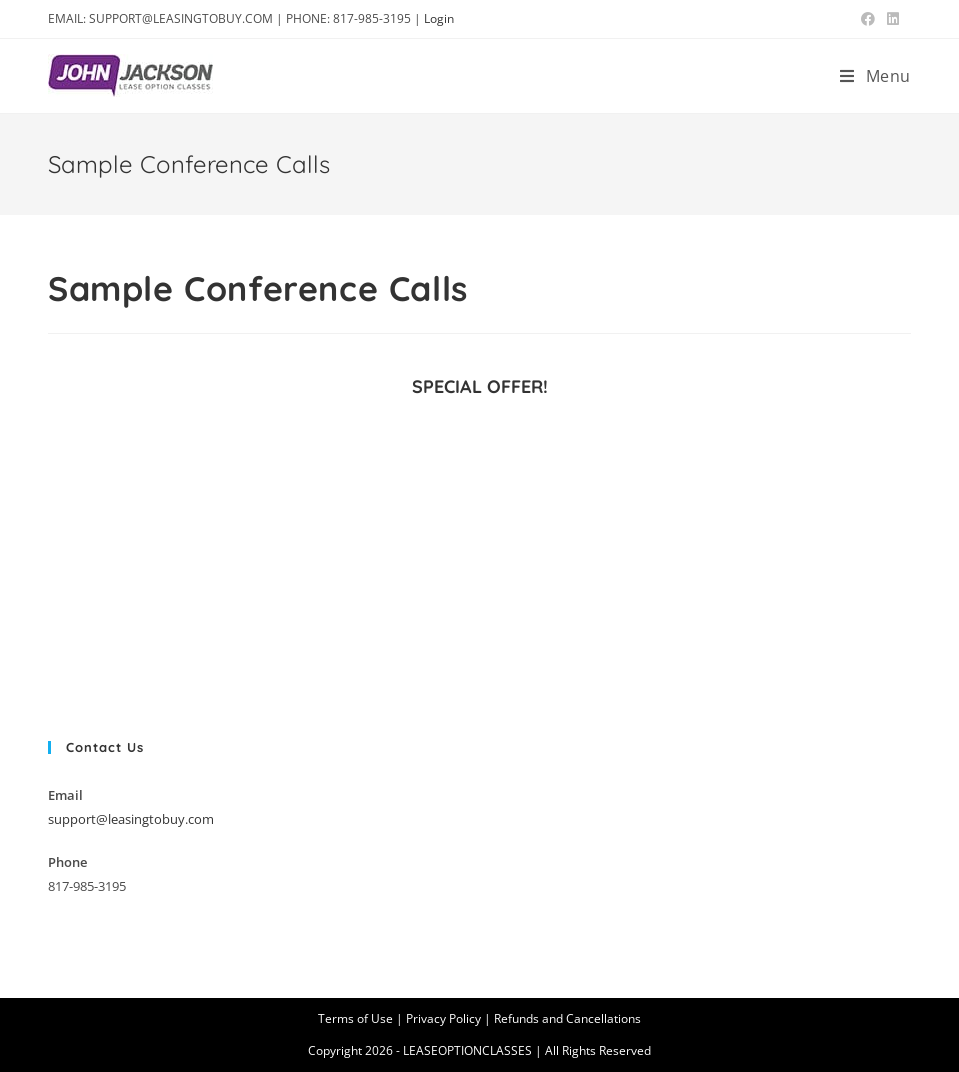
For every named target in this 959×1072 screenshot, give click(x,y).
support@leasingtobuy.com (131, 819)
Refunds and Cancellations (567, 1018)
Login (439, 18)
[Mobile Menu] (875, 76)
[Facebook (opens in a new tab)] (868, 19)
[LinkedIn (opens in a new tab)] (890, 19)
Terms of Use (355, 1018)
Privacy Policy (443, 1018)
